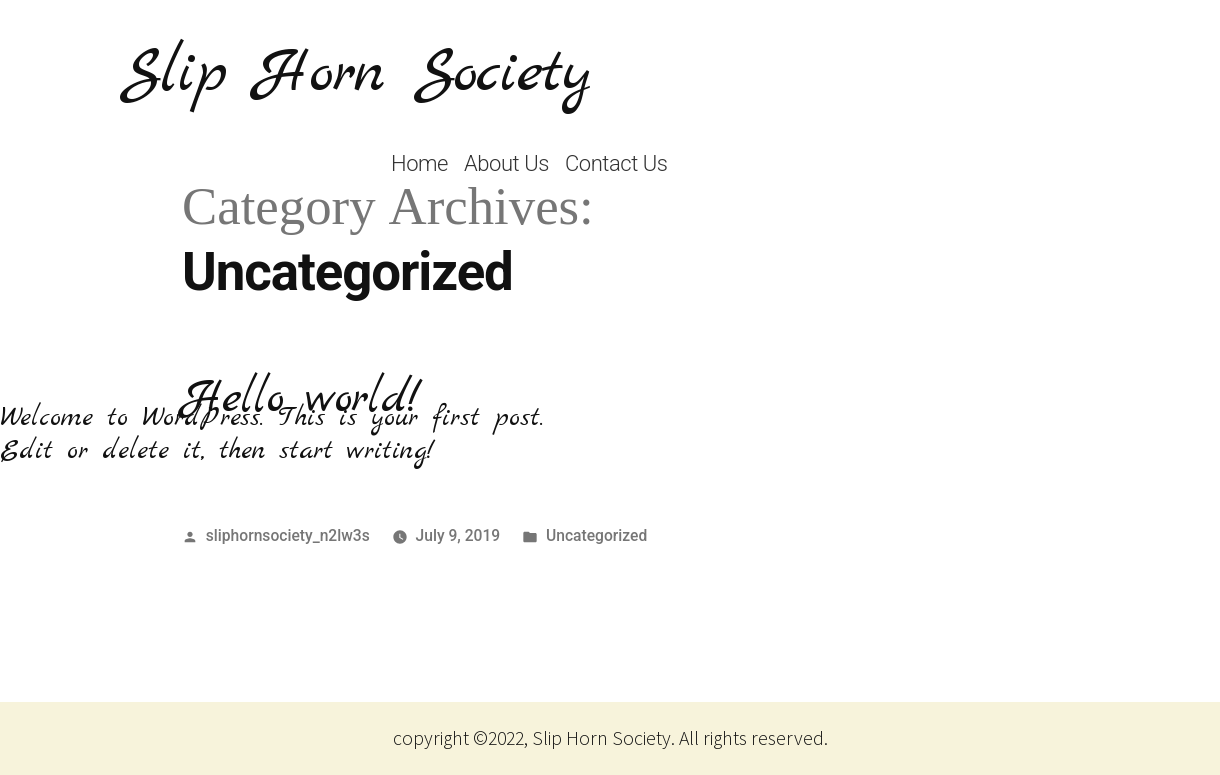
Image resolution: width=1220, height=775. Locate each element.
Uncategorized (596, 535)
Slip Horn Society (356, 74)
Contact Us (616, 163)
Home (419, 163)
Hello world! (301, 399)
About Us (506, 163)
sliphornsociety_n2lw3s (288, 535)
